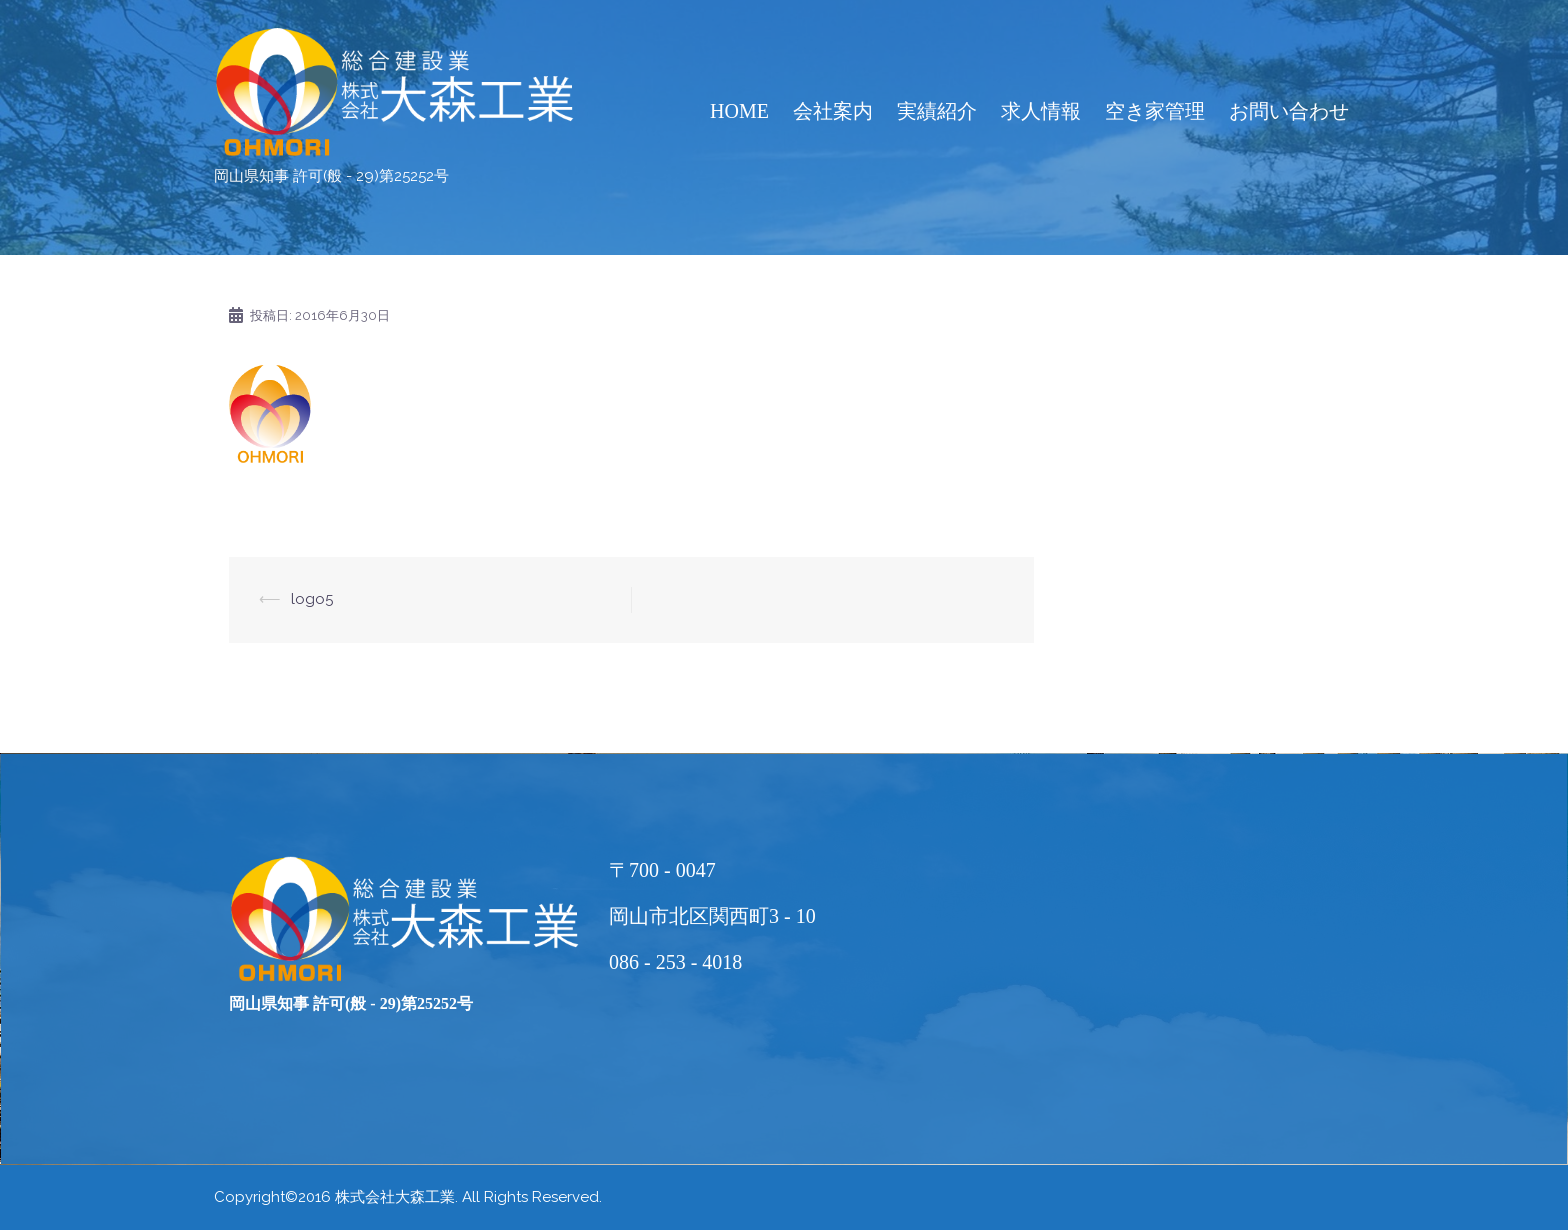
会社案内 (833, 111)
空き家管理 (1155, 111)
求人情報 (1041, 111)
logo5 (312, 599)
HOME (739, 111)
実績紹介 (937, 111)
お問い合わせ (1289, 111)
